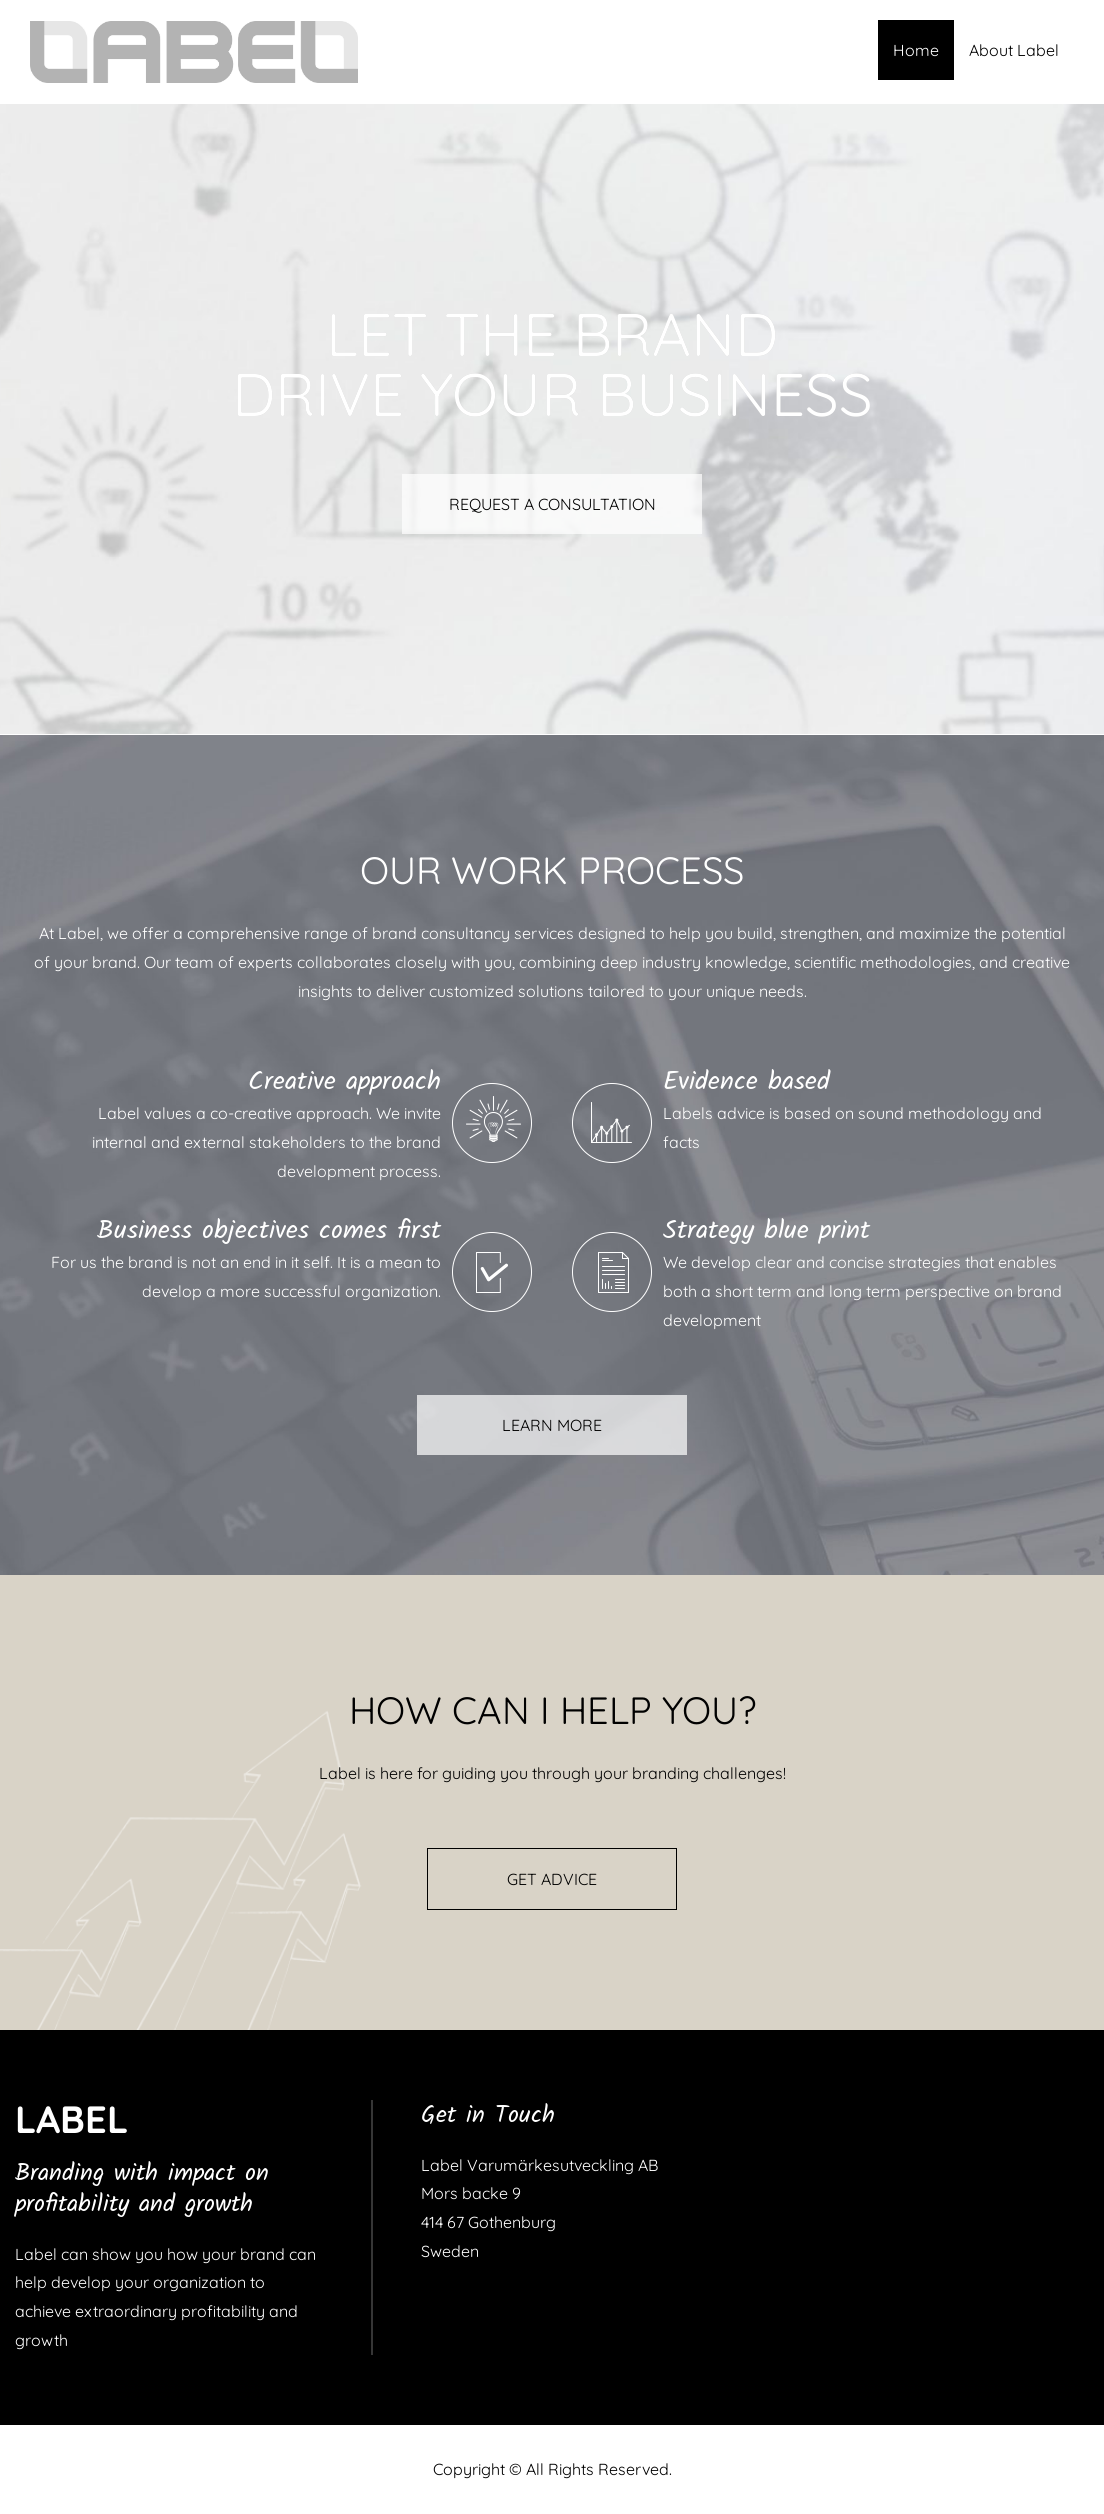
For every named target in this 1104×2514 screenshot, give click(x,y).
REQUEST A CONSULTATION (552, 504)
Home (916, 50)
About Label (1014, 50)
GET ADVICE (552, 1879)
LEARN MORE (552, 1425)
